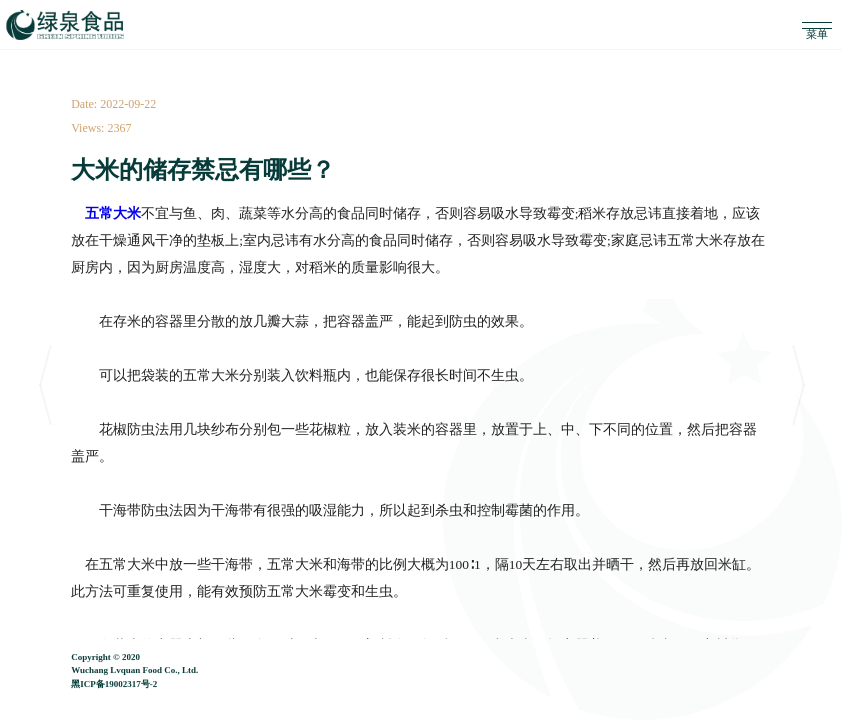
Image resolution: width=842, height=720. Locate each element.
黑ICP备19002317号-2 (114, 688)
